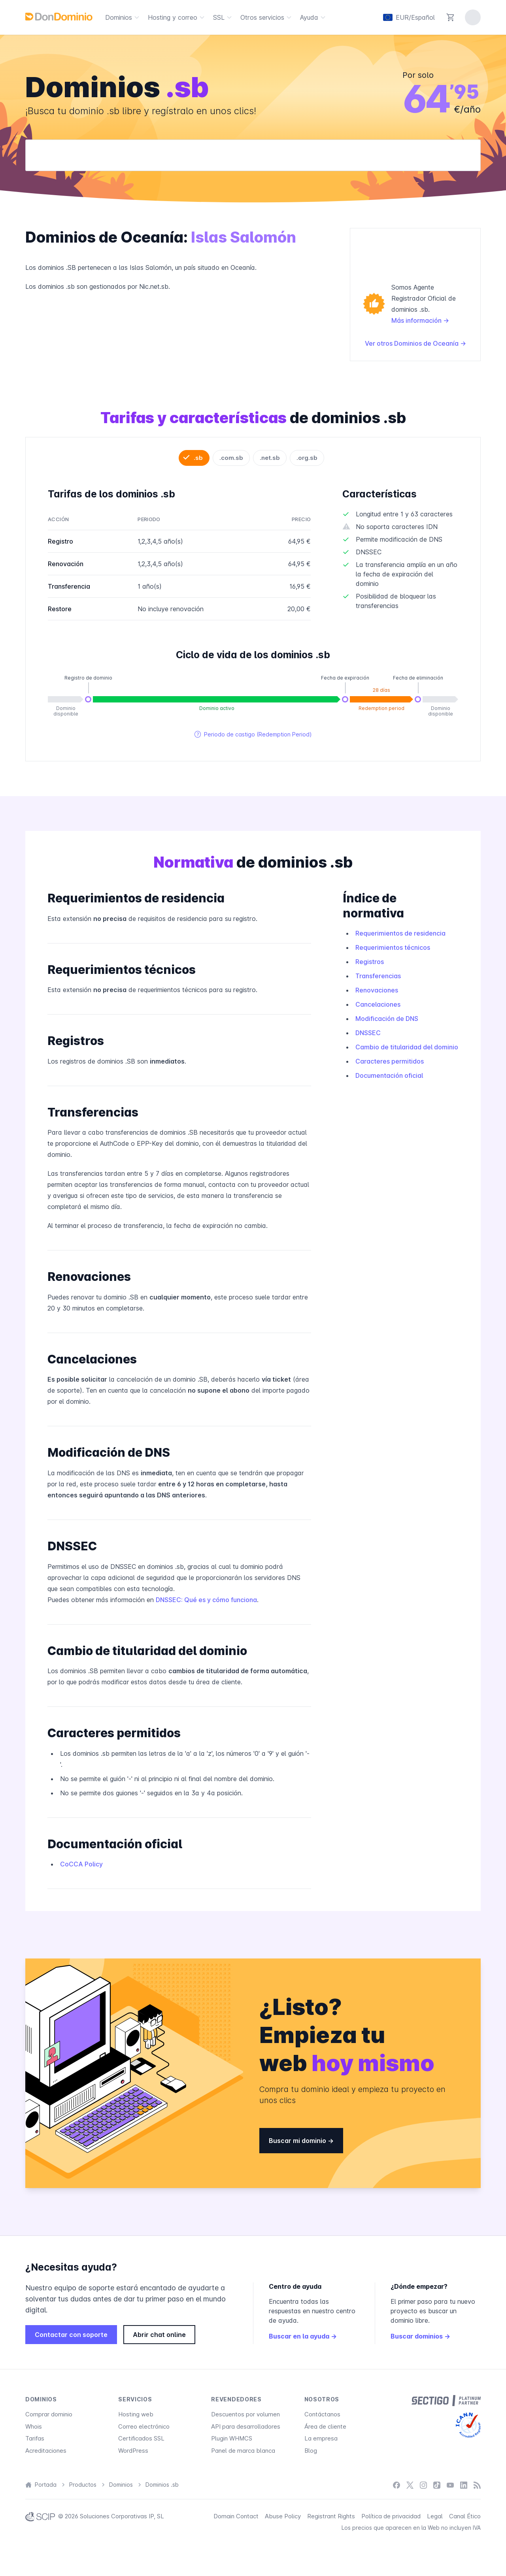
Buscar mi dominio (301, 2141)
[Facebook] (396, 2484)
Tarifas (34, 2438)
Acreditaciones (45, 2450)
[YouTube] (450, 2484)
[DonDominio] (59, 17)
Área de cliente (325, 2426)
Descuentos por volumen (245, 2414)
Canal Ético (465, 2516)
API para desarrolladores (245, 2426)
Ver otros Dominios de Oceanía (415, 343)
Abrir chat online (159, 2335)
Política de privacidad (391, 2516)
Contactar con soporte (71, 2335)
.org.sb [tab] (306, 457)
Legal (435, 2516)
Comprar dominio (48, 2414)
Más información (420, 320)
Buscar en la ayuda (303, 2336)
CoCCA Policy (81, 1864)
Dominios (123, 17)
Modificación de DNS (386, 1018)
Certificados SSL (141, 2438)
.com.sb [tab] (231, 457)
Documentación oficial (389, 1075)
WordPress (133, 2450)
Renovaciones (376, 990)
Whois (33, 2426)
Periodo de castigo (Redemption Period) (253, 734)
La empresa (321, 2438)
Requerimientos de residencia (400, 933)
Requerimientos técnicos (392, 947)
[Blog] (477, 2484)
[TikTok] (436, 2484)
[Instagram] (423, 2484)
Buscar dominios (420, 2336)
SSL (223, 17)
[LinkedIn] (463, 2484)
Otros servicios (267, 17)
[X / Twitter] (409, 2484)
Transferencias (378, 976)
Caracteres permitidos (389, 1061)
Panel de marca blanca (243, 2450)
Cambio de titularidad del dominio (406, 1047)
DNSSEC (368, 1033)
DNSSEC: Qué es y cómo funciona (206, 1600)
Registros (369, 962)
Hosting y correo (177, 17)
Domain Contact (236, 2516)
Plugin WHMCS (231, 2438)
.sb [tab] (198, 457)
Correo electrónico (144, 2426)
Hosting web (135, 2414)
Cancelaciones (377, 1004)
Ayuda (314, 17)
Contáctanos (322, 2414)
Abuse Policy (283, 2516)
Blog (310, 2450)
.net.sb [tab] (270, 457)
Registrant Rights (331, 2516)
